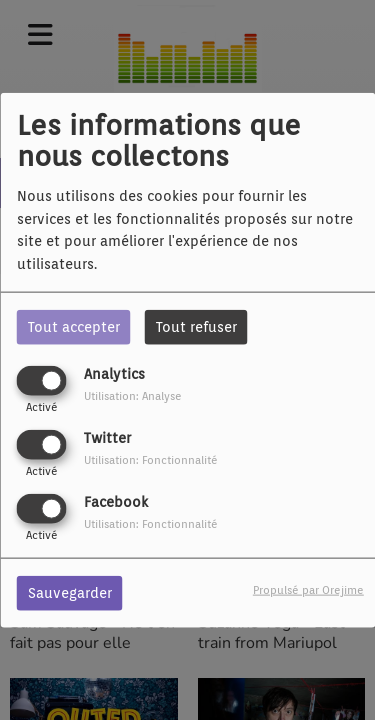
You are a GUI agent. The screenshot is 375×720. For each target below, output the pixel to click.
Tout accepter (74, 326)
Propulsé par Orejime (308, 590)
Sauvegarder (70, 593)
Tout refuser (196, 326)
